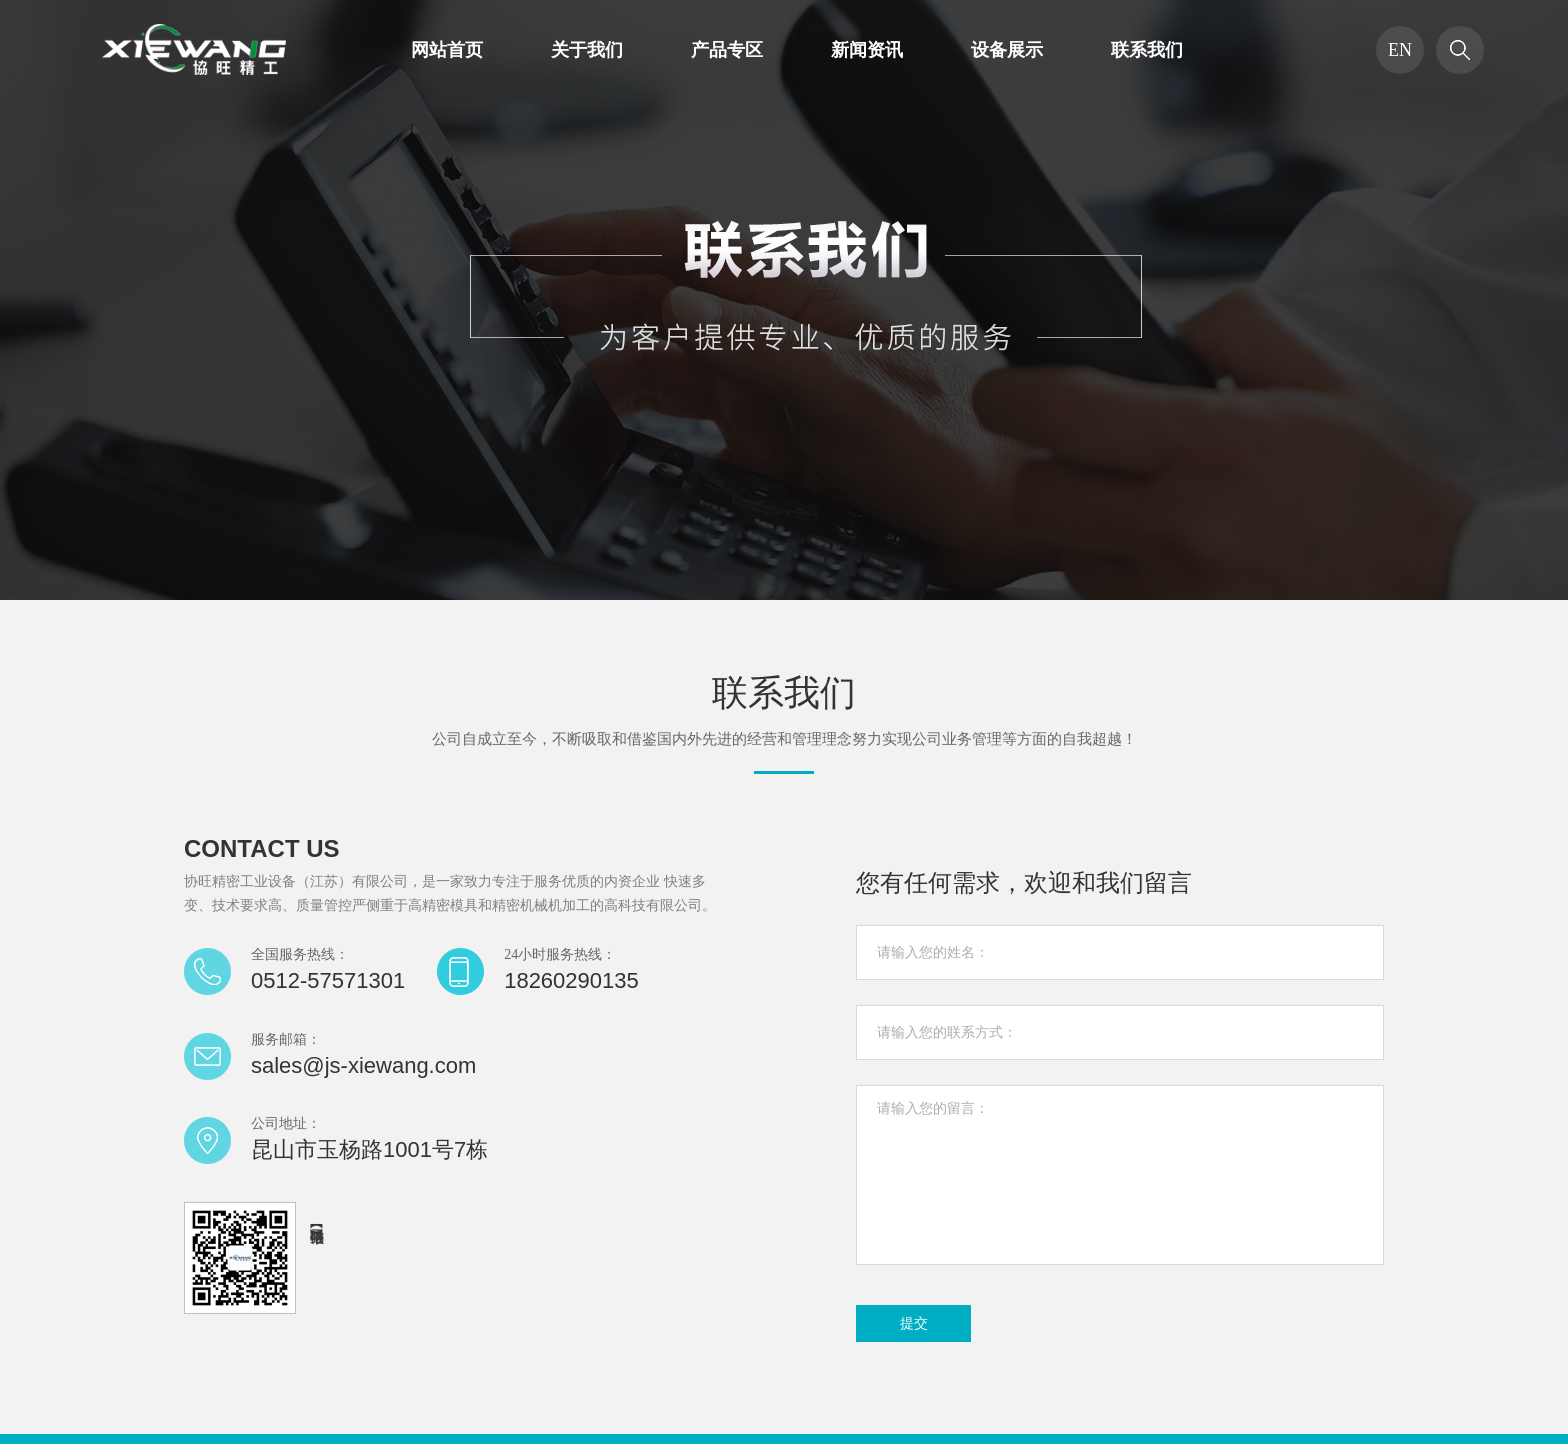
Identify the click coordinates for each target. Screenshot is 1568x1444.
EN (1400, 50)
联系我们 (1147, 50)
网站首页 (447, 50)
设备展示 (1007, 50)
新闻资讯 (867, 50)
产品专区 (727, 50)
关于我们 (587, 50)
